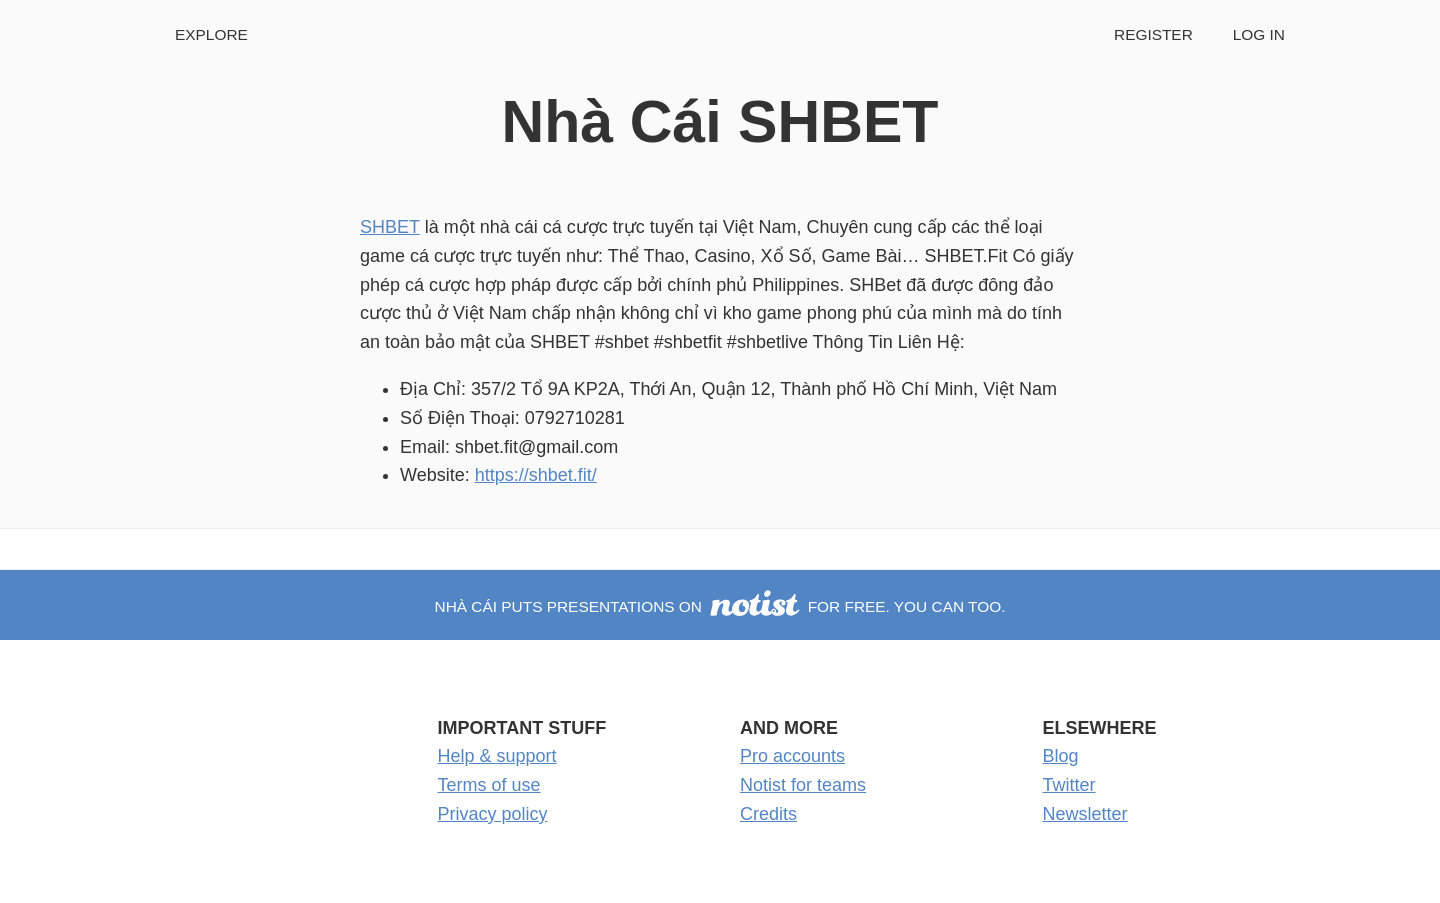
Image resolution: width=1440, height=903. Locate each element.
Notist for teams (803, 785)
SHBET (390, 227)
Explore (211, 34)
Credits (768, 814)
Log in (1259, 34)
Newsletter (1085, 814)
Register (1153, 34)
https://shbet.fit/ (536, 475)
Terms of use (489, 785)
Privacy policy (493, 814)
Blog (1061, 756)
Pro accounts (792, 756)
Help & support (497, 756)
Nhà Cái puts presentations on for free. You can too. (720, 606)
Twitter (1069, 785)
